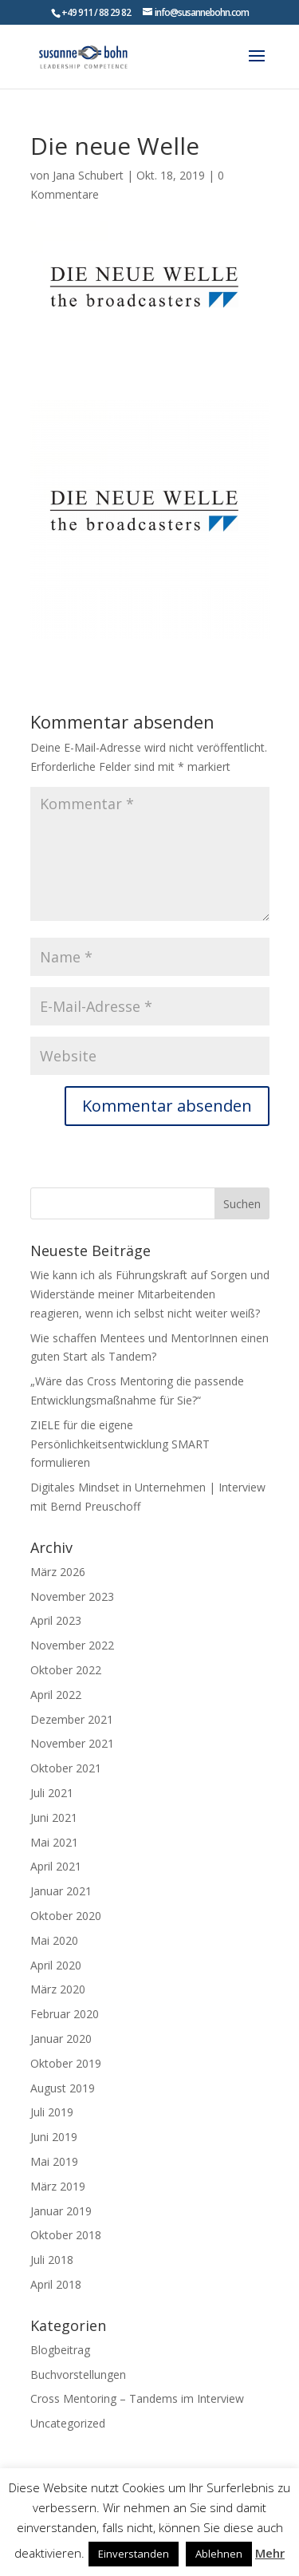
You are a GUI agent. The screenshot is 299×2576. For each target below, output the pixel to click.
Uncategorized (67, 2423)
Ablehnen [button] (218, 2553)
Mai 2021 (54, 1842)
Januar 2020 (61, 2038)
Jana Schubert (88, 175)
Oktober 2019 (65, 2063)
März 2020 (57, 1989)
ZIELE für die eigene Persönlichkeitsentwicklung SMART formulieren (120, 1444)
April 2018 (55, 2284)
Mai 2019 (54, 2161)
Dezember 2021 (71, 1719)
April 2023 (55, 1620)
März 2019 (57, 2186)
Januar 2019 (61, 2210)
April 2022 (55, 1694)
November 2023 (72, 1596)
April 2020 (55, 1965)
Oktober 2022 (65, 1669)
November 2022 (72, 1645)
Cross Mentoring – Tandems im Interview (137, 2398)
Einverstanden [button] (133, 2553)
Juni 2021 (53, 1817)
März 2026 (57, 1571)
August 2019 (62, 2088)
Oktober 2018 (65, 2234)
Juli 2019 (51, 2112)
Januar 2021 (61, 1890)
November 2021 (72, 1743)
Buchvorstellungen (78, 2374)
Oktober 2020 (65, 1915)
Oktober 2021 (65, 1768)
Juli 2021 (51, 1792)
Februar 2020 (64, 2013)
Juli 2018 (51, 2259)
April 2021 (55, 1866)
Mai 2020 (54, 1940)
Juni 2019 (53, 2136)
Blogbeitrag (60, 2349)
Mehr (270, 2553)
